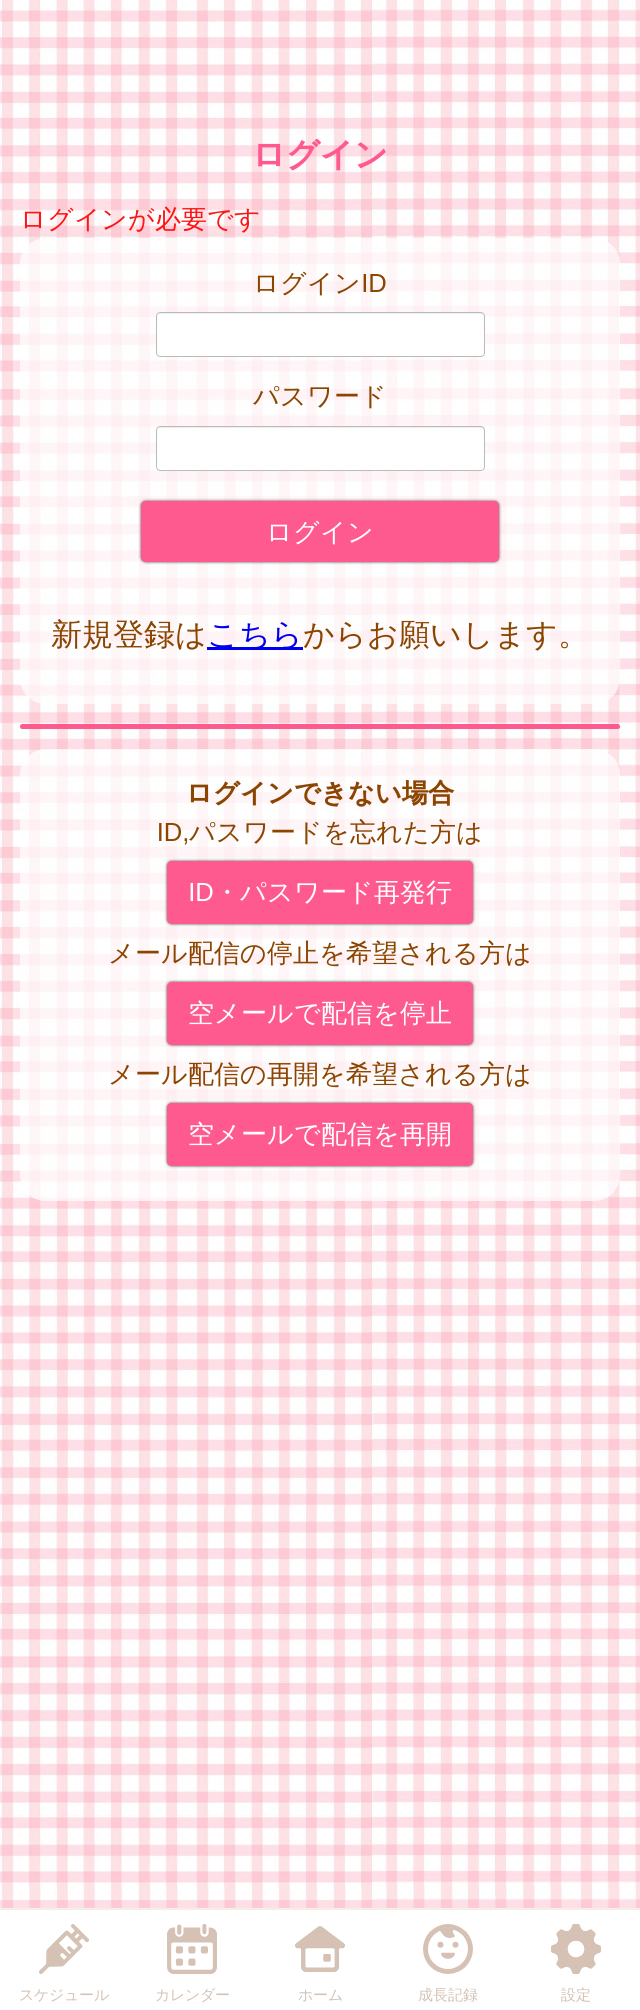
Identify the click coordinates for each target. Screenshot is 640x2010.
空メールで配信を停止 (320, 1013)
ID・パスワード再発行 (320, 892)
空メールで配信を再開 (320, 1134)
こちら (255, 634)
